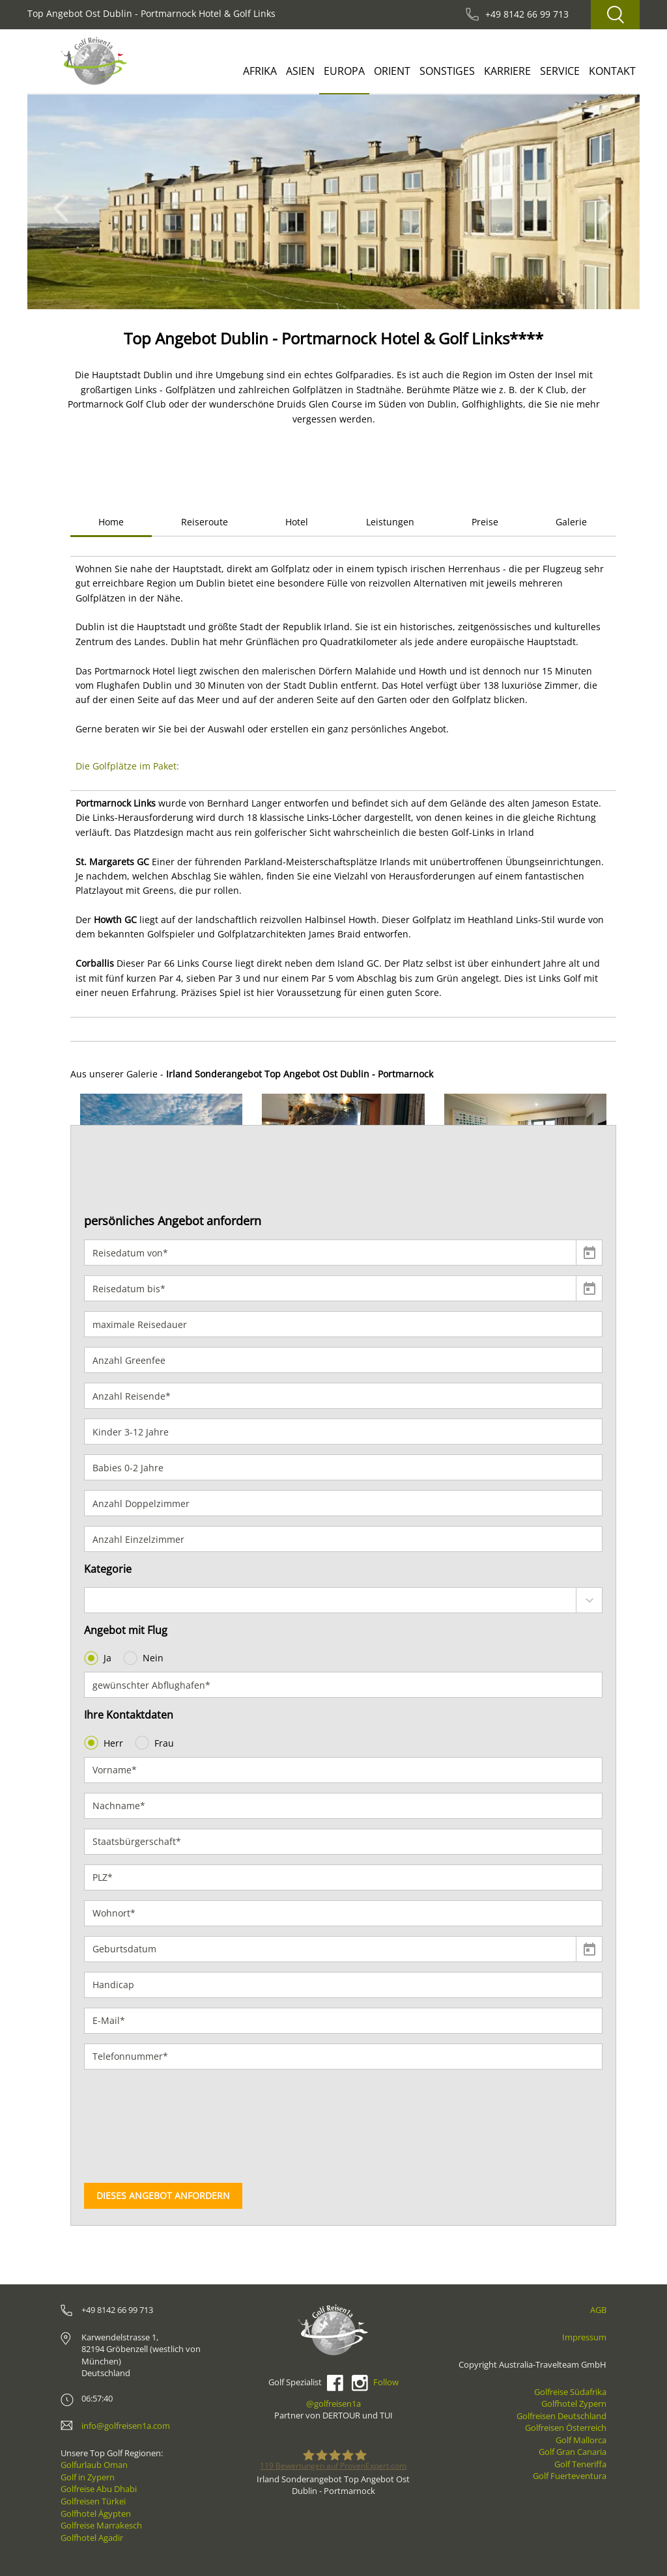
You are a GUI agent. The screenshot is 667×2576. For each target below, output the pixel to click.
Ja (99, 1658)
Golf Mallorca (581, 2440)
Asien (300, 71)
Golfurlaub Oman (94, 2465)
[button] (64, 201)
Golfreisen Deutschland (561, 2416)
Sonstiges (447, 71)
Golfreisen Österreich (565, 2427)
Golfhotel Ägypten (96, 2513)
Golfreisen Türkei (93, 2501)
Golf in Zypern (88, 2477)
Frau (156, 1743)
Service (560, 71)
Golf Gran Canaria (572, 2452)
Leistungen (390, 522)
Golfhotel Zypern (573, 2403)
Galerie (571, 522)
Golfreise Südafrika (570, 2392)
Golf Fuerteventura (569, 2476)
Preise (485, 522)
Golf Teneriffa (580, 2464)
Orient (392, 71)
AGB (598, 2310)
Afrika (260, 71)
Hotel (296, 522)
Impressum (584, 2337)
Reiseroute (204, 522)
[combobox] (343, 1600)
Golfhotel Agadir (92, 2537)
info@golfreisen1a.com (125, 2425)
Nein (144, 1658)
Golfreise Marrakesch (101, 2525)
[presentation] (137, 2126)
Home (111, 522)
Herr (105, 1743)
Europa (344, 71)
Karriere (507, 71)
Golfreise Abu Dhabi (99, 2489)
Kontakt (612, 71)
